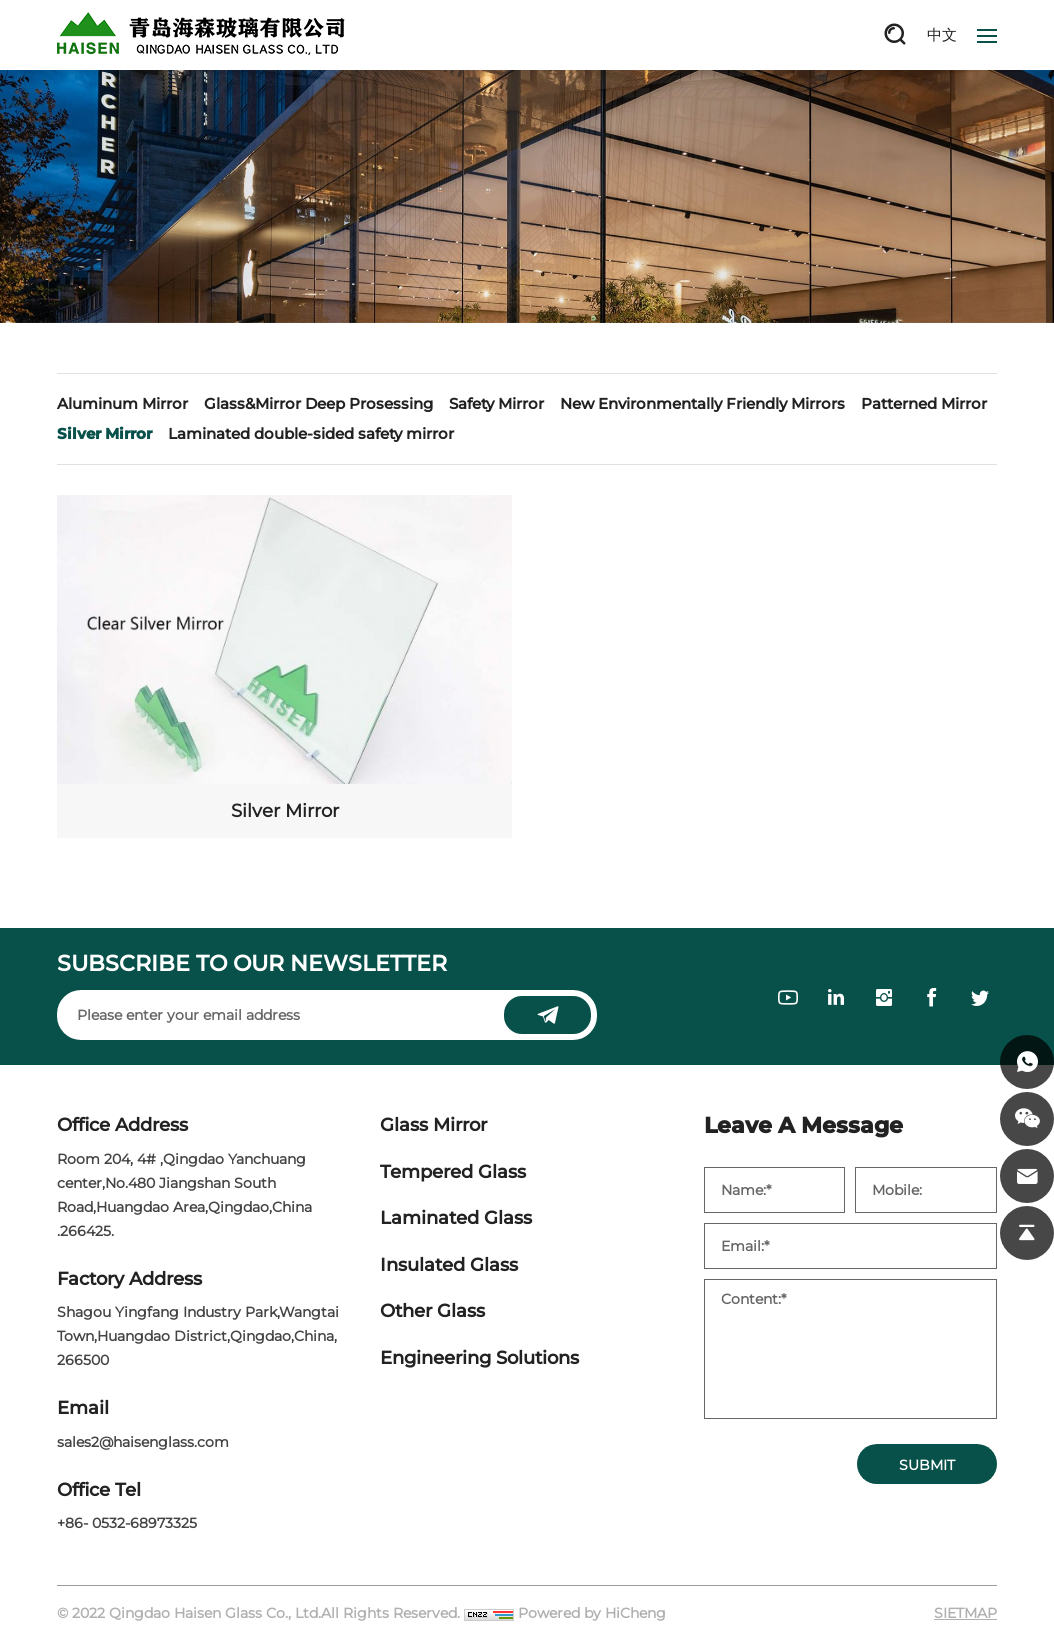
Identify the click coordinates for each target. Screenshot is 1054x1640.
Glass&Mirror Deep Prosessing (318, 403)
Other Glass (432, 1311)
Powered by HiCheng (592, 1613)
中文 (942, 34)
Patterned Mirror (924, 403)
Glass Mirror (433, 1125)
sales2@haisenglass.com (143, 1442)
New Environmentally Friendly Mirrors (702, 403)
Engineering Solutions (479, 1358)
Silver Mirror (104, 433)
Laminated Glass (456, 1218)
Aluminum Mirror (122, 403)
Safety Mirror (496, 403)
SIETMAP (965, 1613)
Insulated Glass (449, 1265)
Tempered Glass (453, 1172)
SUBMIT (927, 1465)
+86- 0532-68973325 (127, 1523)
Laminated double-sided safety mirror (311, 433)
